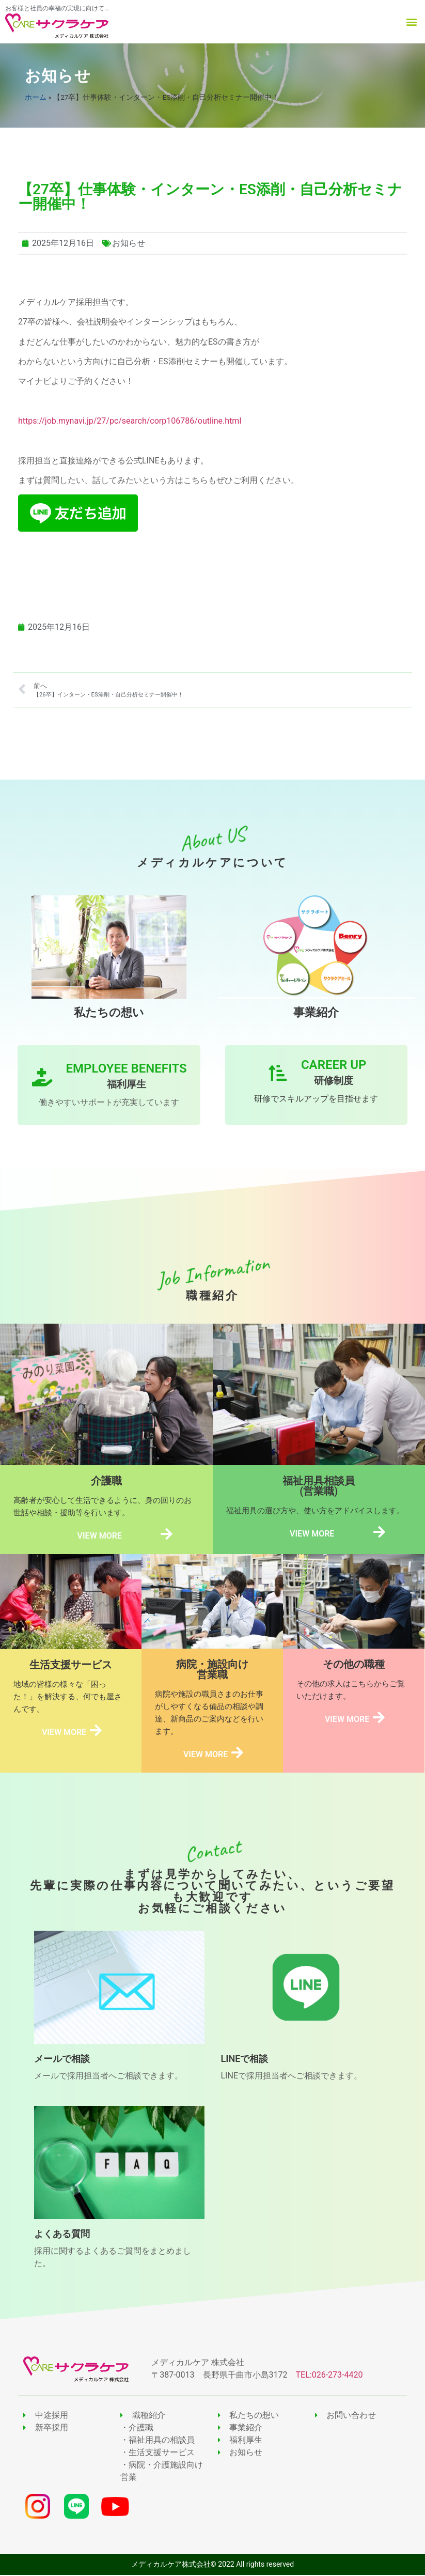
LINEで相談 (245, 2059)
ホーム (35, 97)
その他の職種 (354, 1664)
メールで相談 (62, 2059)
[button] (411, 21)
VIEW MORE (99, 1536)
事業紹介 (316, 1012)
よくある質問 (62, 2234)
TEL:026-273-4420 (329, 2376)
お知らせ (58, 76)
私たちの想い (109, 1012)
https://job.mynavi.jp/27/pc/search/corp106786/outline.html (129, 421)
